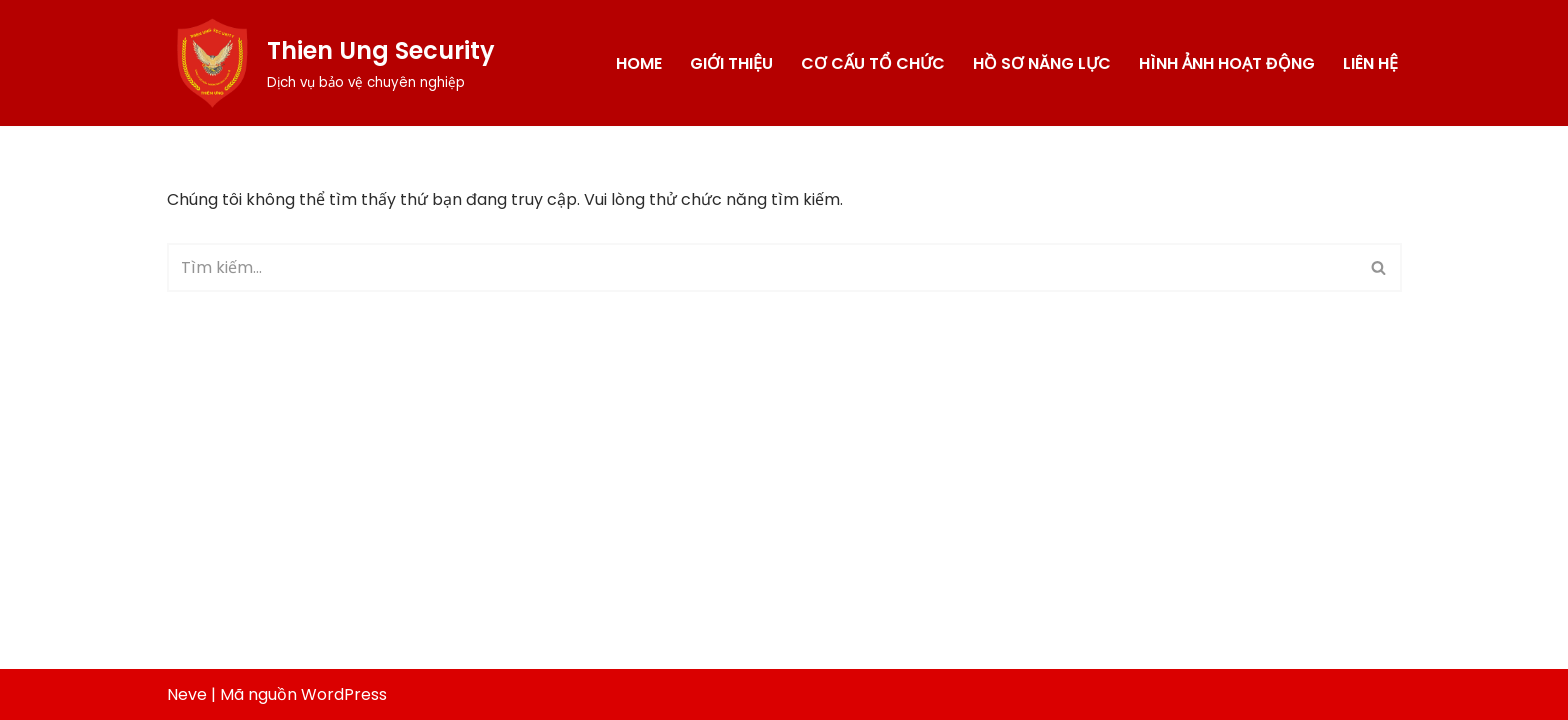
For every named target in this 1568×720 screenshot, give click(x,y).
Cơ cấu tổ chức (873, 63)
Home (639, 63)
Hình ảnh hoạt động (1227, 63)
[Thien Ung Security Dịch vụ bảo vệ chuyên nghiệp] (331, 63)
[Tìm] (762, 267)
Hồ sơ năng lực (1042, 63)
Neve (187, 694)
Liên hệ (1370, 63)
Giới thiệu (731, 63)
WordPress (344, 694)
